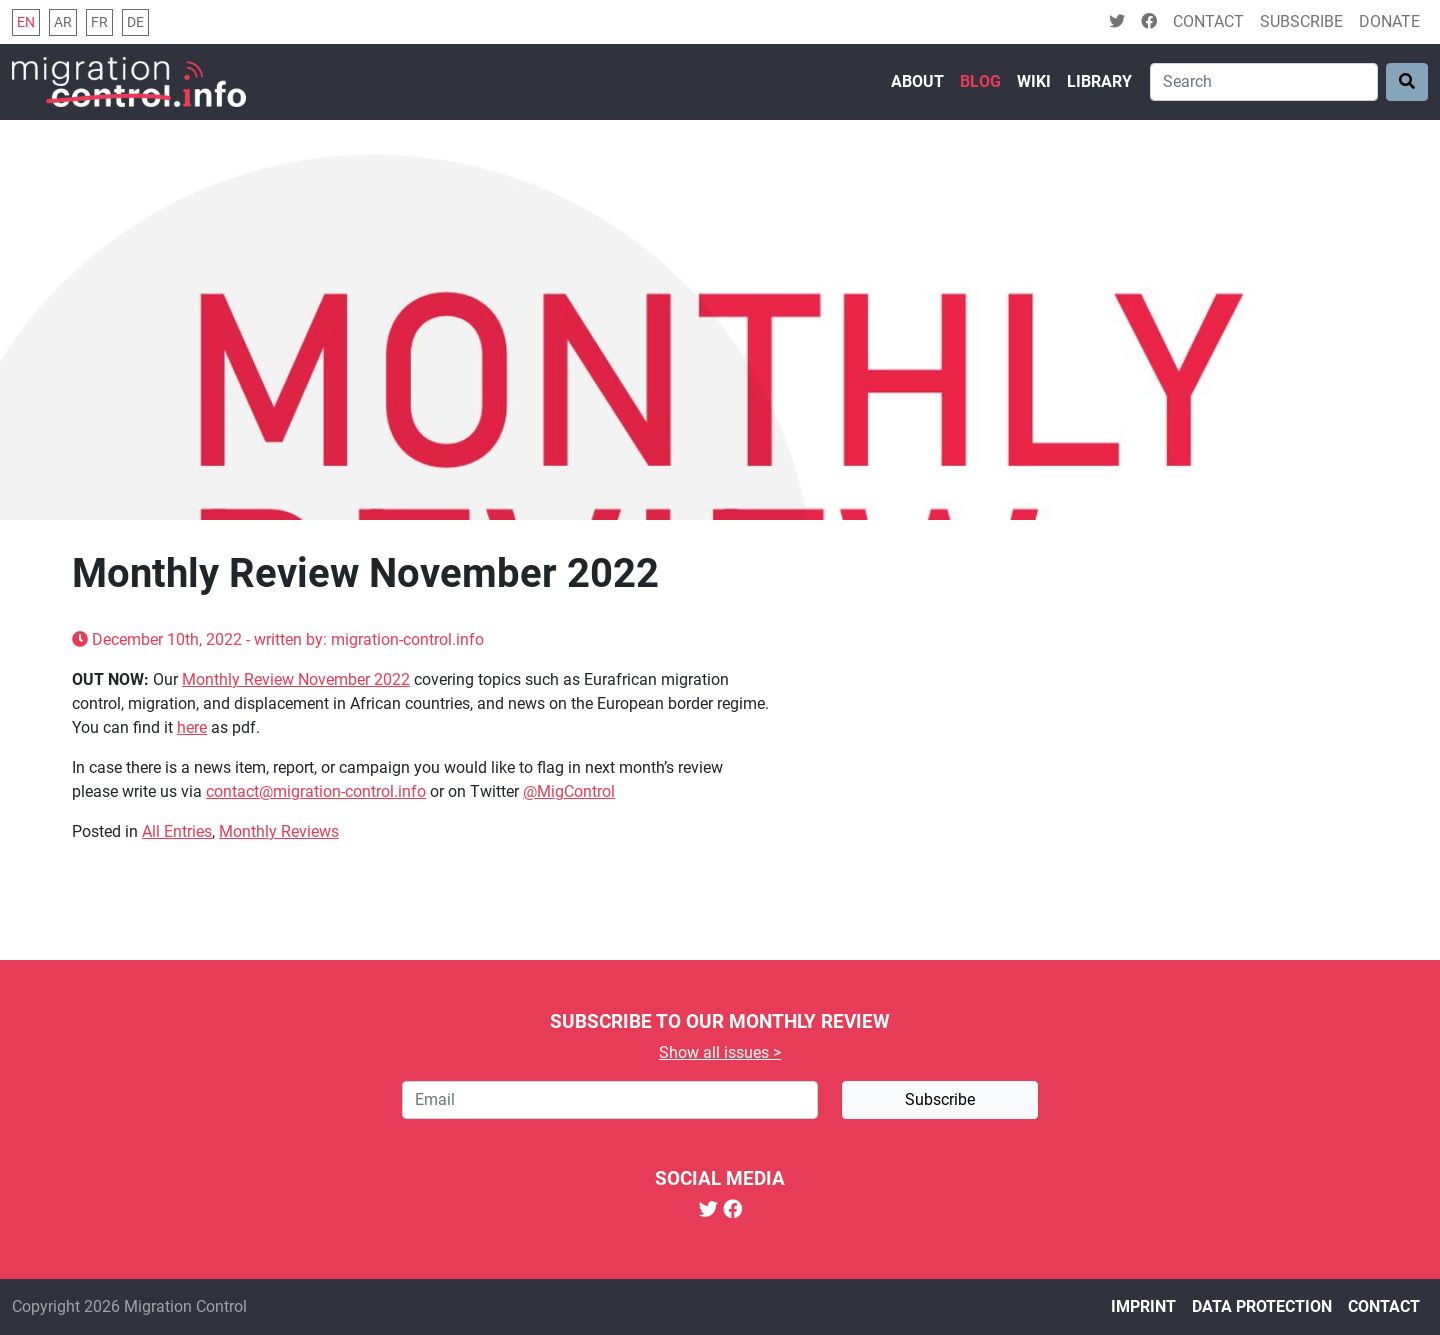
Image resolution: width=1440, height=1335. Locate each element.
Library (1099, 81)
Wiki (1034, 81)
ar (63, 22)
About (917, 81)
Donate (1389, 21)
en (26, 22)
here (192, 727)
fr (99, 22)
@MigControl (569, 791)
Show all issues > (720, 1052)
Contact (1208, 21)
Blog (980, 81)
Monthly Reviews (279, 831)
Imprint (1143, 1306)
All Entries (177, 831)
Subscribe (1301, 21)
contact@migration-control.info (316, 791)
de (135, 22)
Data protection (1262, 1306)
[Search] (1264, 82)
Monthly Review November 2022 (296, 679)
